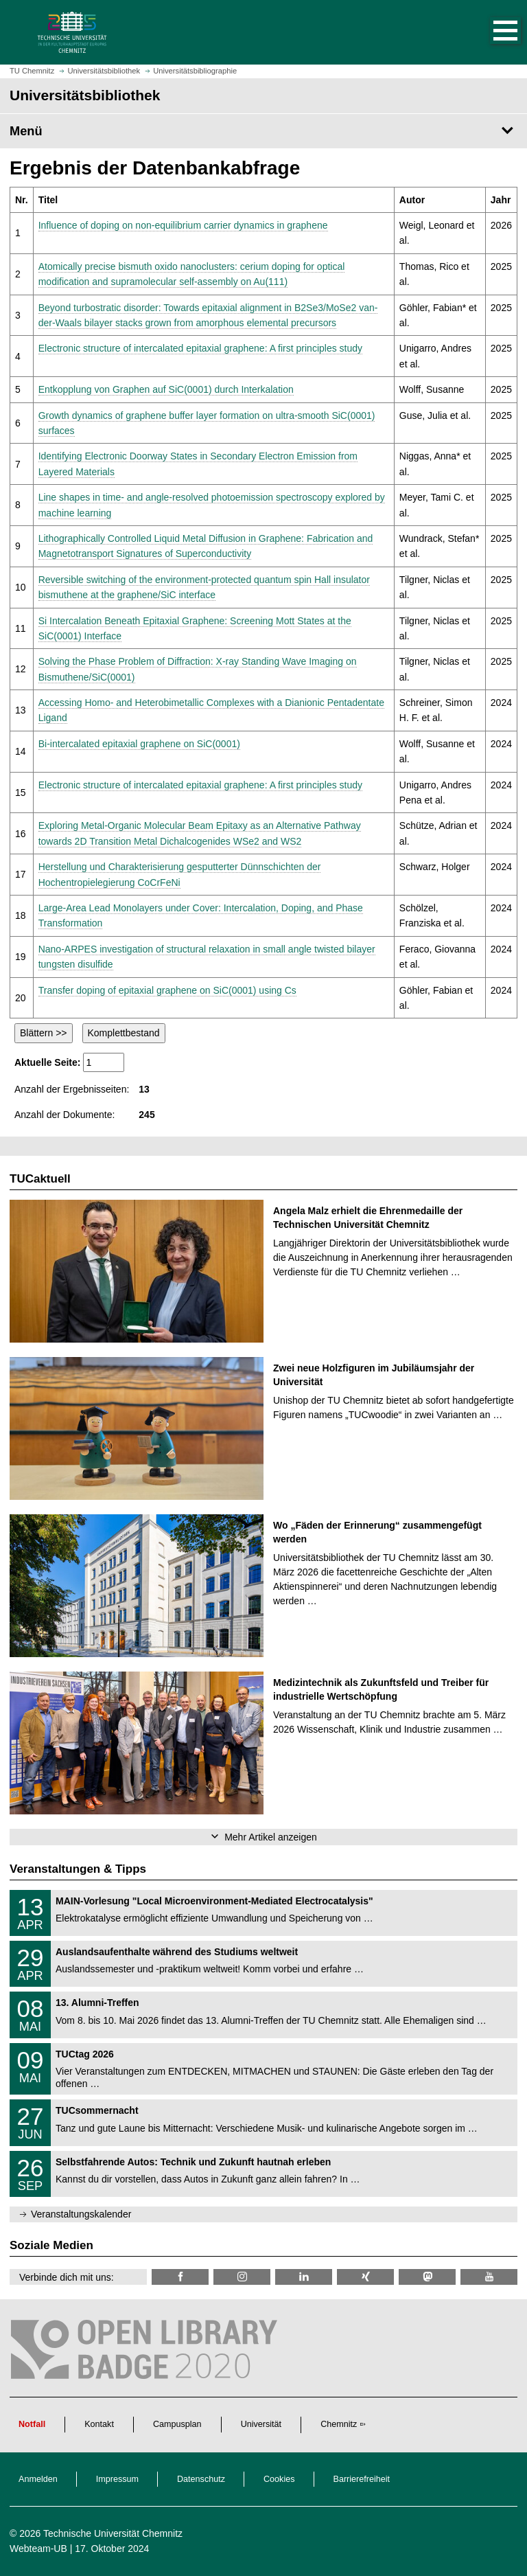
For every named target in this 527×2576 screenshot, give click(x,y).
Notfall (32, 2424)
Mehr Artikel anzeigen (270, 1837)
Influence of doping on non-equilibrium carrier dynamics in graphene (183, 225)
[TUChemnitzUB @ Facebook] (180, 2277)
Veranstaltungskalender (81, 2214)
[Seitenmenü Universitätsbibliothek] (263, 131)
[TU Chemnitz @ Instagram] (241, 2277)
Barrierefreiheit (361, 2479)
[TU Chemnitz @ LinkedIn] (303, 2277)
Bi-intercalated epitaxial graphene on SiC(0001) (139, 743)
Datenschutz (201, 2479)
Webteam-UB (38, 2548)
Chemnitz (338, 2424)
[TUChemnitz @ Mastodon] (427, 2277)
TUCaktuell (40, 1178)
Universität (261, 2424)
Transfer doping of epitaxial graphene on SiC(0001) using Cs (167, 990)
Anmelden (38, 2479)
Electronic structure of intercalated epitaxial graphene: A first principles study (200, 348)
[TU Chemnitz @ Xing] (365, 2277)
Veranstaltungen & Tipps (78, 1869)
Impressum (117, 2479)
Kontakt (99, 2424)
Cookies (279, 2479)
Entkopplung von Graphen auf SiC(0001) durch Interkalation (166, 389)
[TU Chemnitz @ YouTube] (488, 2277)
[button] (491, 32)
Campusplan (177, 2424)
